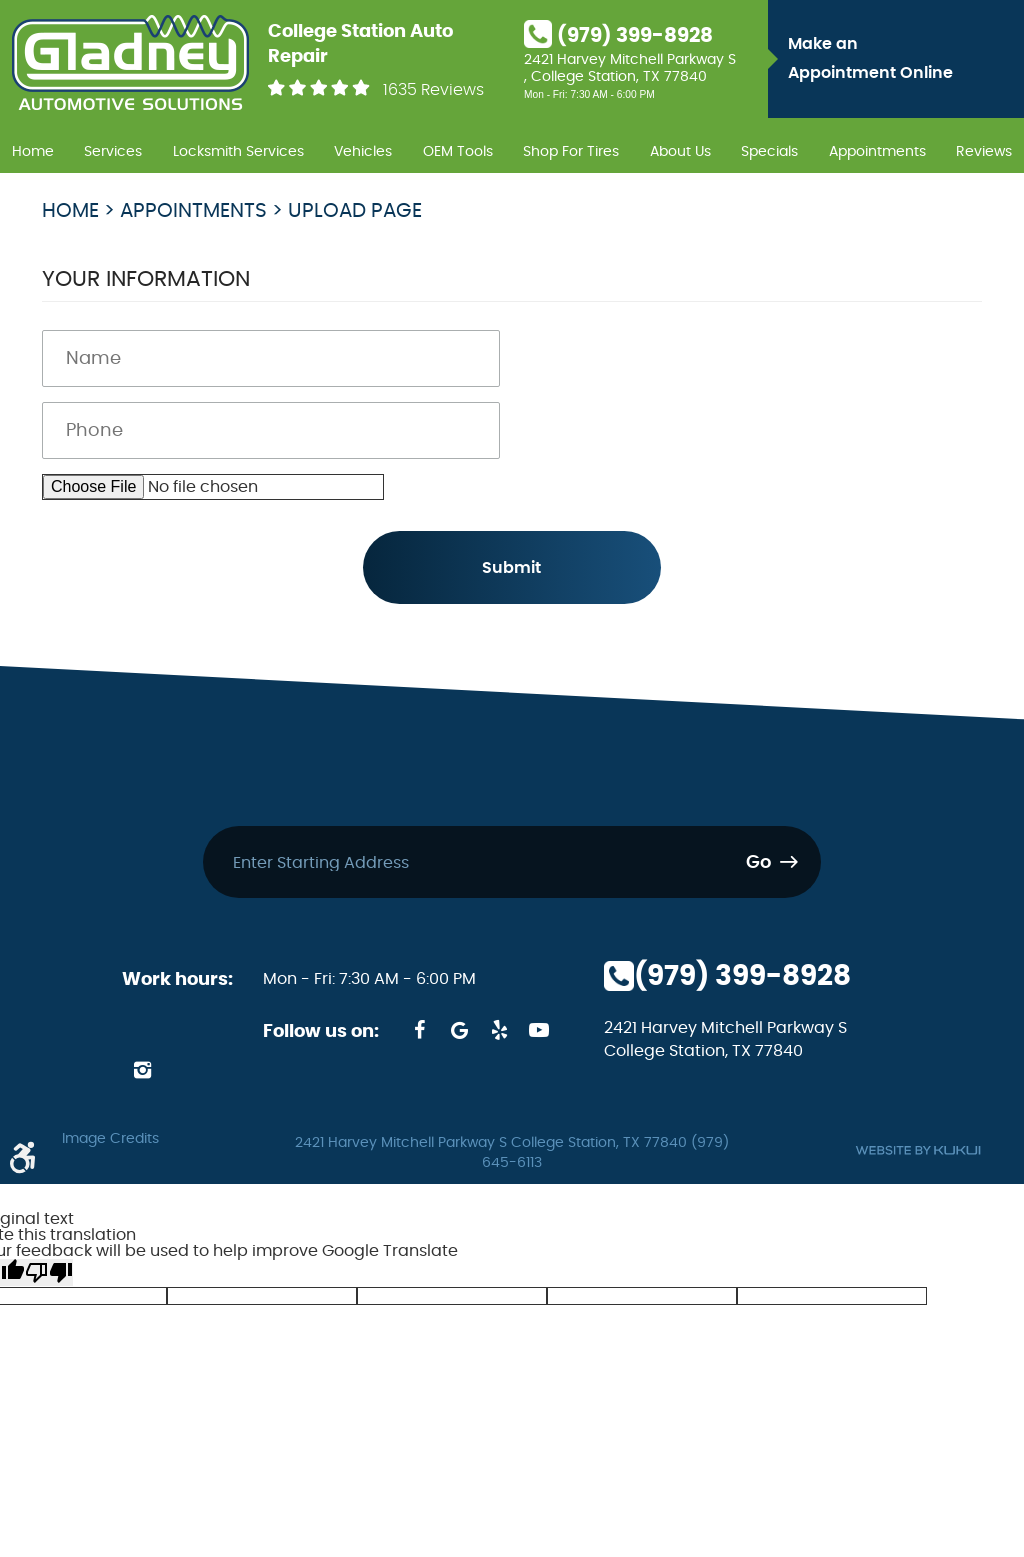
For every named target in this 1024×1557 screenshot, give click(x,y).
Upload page (355, 211)
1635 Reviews (433, 90)
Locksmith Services (238, 151)
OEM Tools (458, 151)
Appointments (877, 151)
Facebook (419, 1030)
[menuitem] (33, 149)
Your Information (146, 279)
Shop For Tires (571, 151)
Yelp (499, 1030)
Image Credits (110, 1139)
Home (33, 151)
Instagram (142, 1070)
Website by (918, 1150)
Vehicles (363, 151)
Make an (901, 62)
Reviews (984, 151)
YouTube (539, 1030)
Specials (769, 151)
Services (113, 151)
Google (459, 1030)
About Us (680, 151)
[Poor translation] (49, 1272)
